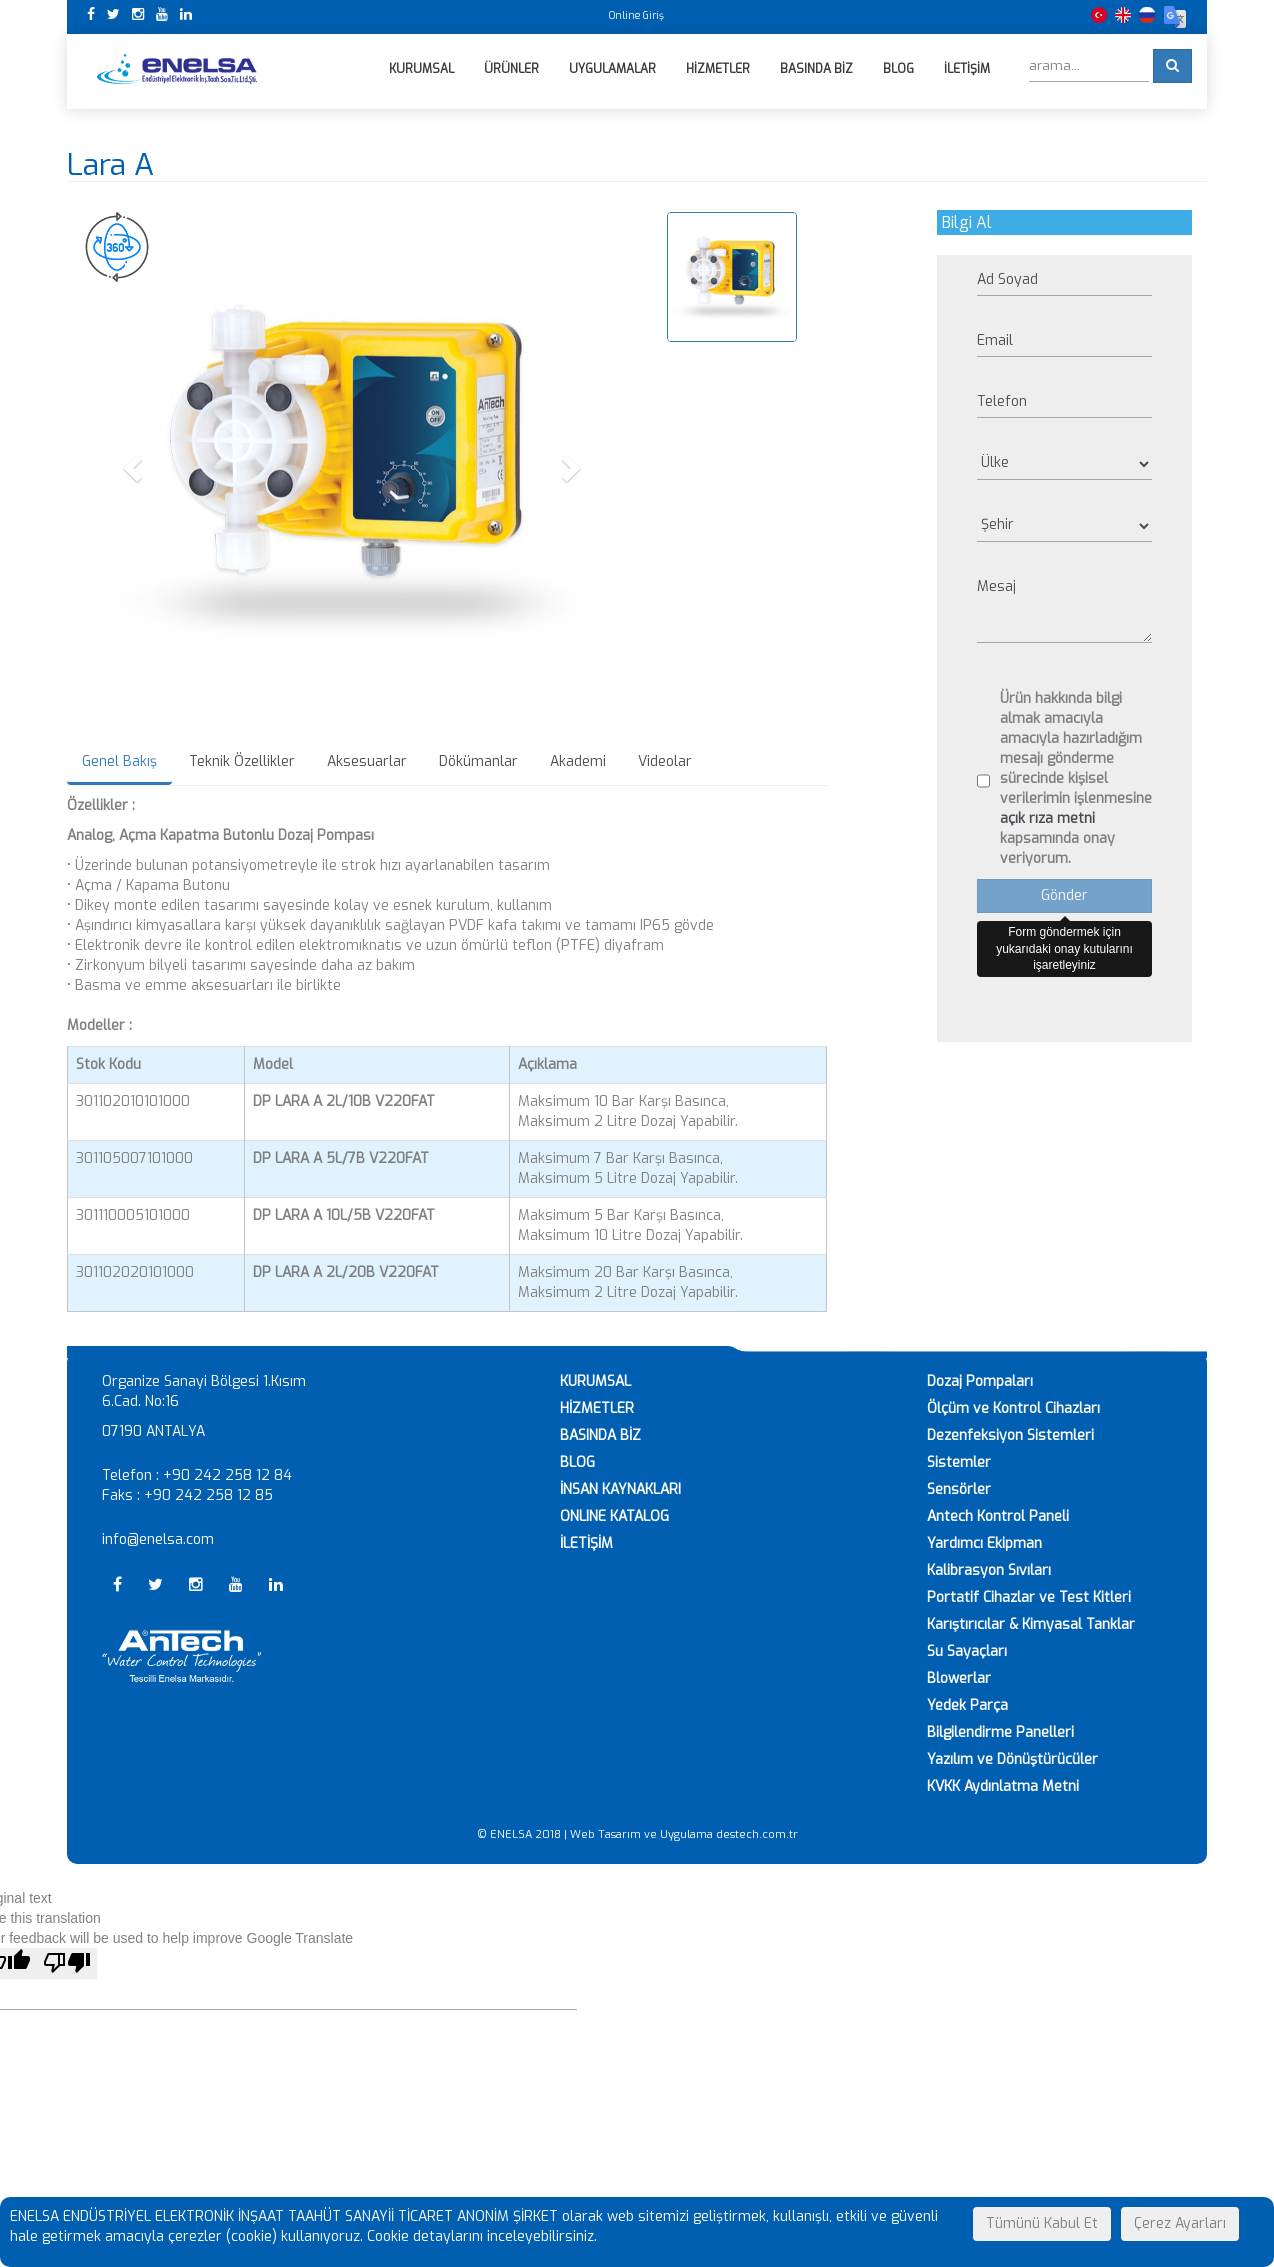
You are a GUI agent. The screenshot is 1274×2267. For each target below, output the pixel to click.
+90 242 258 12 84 (227, 1475)
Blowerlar (959, 1678)
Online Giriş (636, 15)
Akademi (578, 761)
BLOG (577, 1462)
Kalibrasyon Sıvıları (989, 1570)
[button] (135, 467)
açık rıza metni (1047, 818)
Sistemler (959, 1462)
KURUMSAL (595, 1381)
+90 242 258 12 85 (208, 1495)
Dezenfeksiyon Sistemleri (1010, 1435)
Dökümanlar (478, 761)
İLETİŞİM (586, 1543)
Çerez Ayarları (1180, 2223)
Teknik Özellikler (242, 761)
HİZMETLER (597, 1408)
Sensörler (959, 1489)
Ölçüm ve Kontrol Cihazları (1013, 1408)
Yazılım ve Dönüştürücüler (1012, 1759)
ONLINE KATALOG (614, 1516)
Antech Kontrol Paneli (998, 1516)
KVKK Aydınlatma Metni (1003, 1786)
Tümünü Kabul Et (1042, 2223)
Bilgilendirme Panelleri (1000, 1732)
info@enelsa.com (158, 1539)
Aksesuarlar (367, 761)
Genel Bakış (119, 761)
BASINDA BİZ (600, 1435)
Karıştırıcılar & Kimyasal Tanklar (1031, 1624)
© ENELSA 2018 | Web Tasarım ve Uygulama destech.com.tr (637, 1834)
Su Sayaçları (967, 1651)
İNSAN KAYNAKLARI (620, 1489)
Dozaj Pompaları (980, 1381)
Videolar (665, 761)
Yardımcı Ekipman (984, 1543)
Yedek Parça (967, 1705)
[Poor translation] (67, 1963)
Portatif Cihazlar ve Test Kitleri (1029, 1597)
